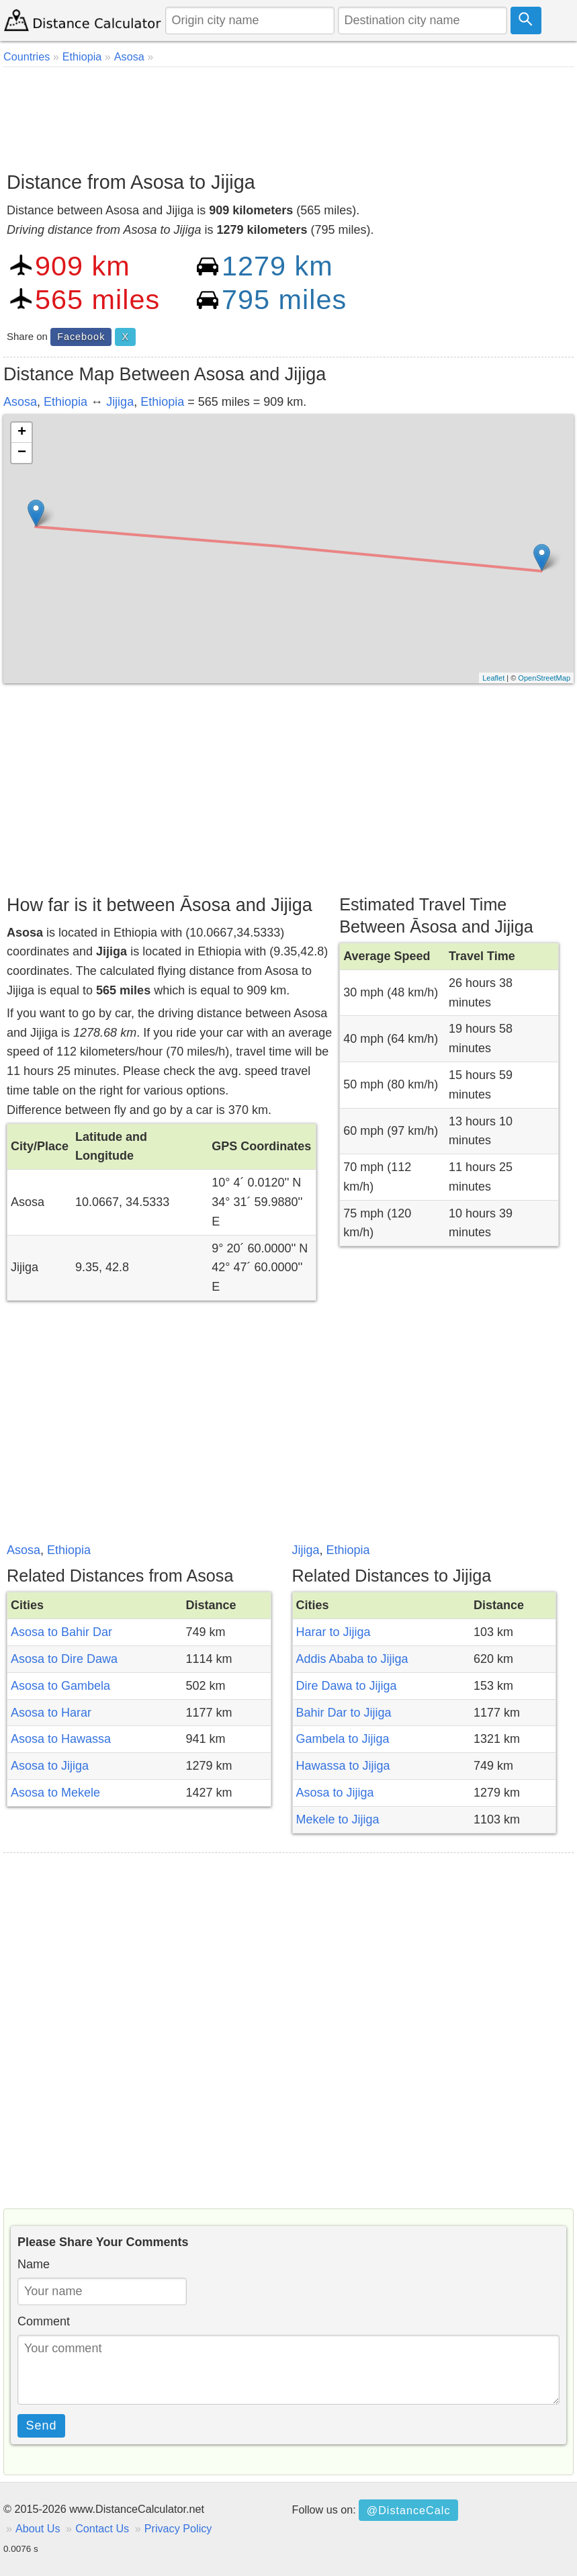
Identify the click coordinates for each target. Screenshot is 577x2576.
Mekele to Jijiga (338, 1819)
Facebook (81, 336)
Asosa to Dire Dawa (64, 1659)
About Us (37, 2528)
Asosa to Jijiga (50, 1765)
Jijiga (120, 402)
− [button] (21, 453)
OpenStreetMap (544, 678)
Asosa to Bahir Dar (61, 1632)
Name (33, 2264)
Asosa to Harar (51, 1712)
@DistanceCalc (409, 2510)
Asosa (20, 402)
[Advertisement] (288, 114)
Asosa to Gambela (60, 1685)
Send (41, 2425)
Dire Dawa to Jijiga (346, 1685)
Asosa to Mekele (55, 1792)
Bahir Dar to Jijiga (344, 1712)
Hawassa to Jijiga (343, 1765)
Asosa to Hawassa (61, 1739)
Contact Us (102, 2528)
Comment (43, 2321)
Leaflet (493, 678)
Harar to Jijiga (333, 1632)
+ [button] (21, 433)
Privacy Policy (178, 2528)
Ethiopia (65, 402)
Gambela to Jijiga (343, 1739)
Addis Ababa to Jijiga (352, 1659)
